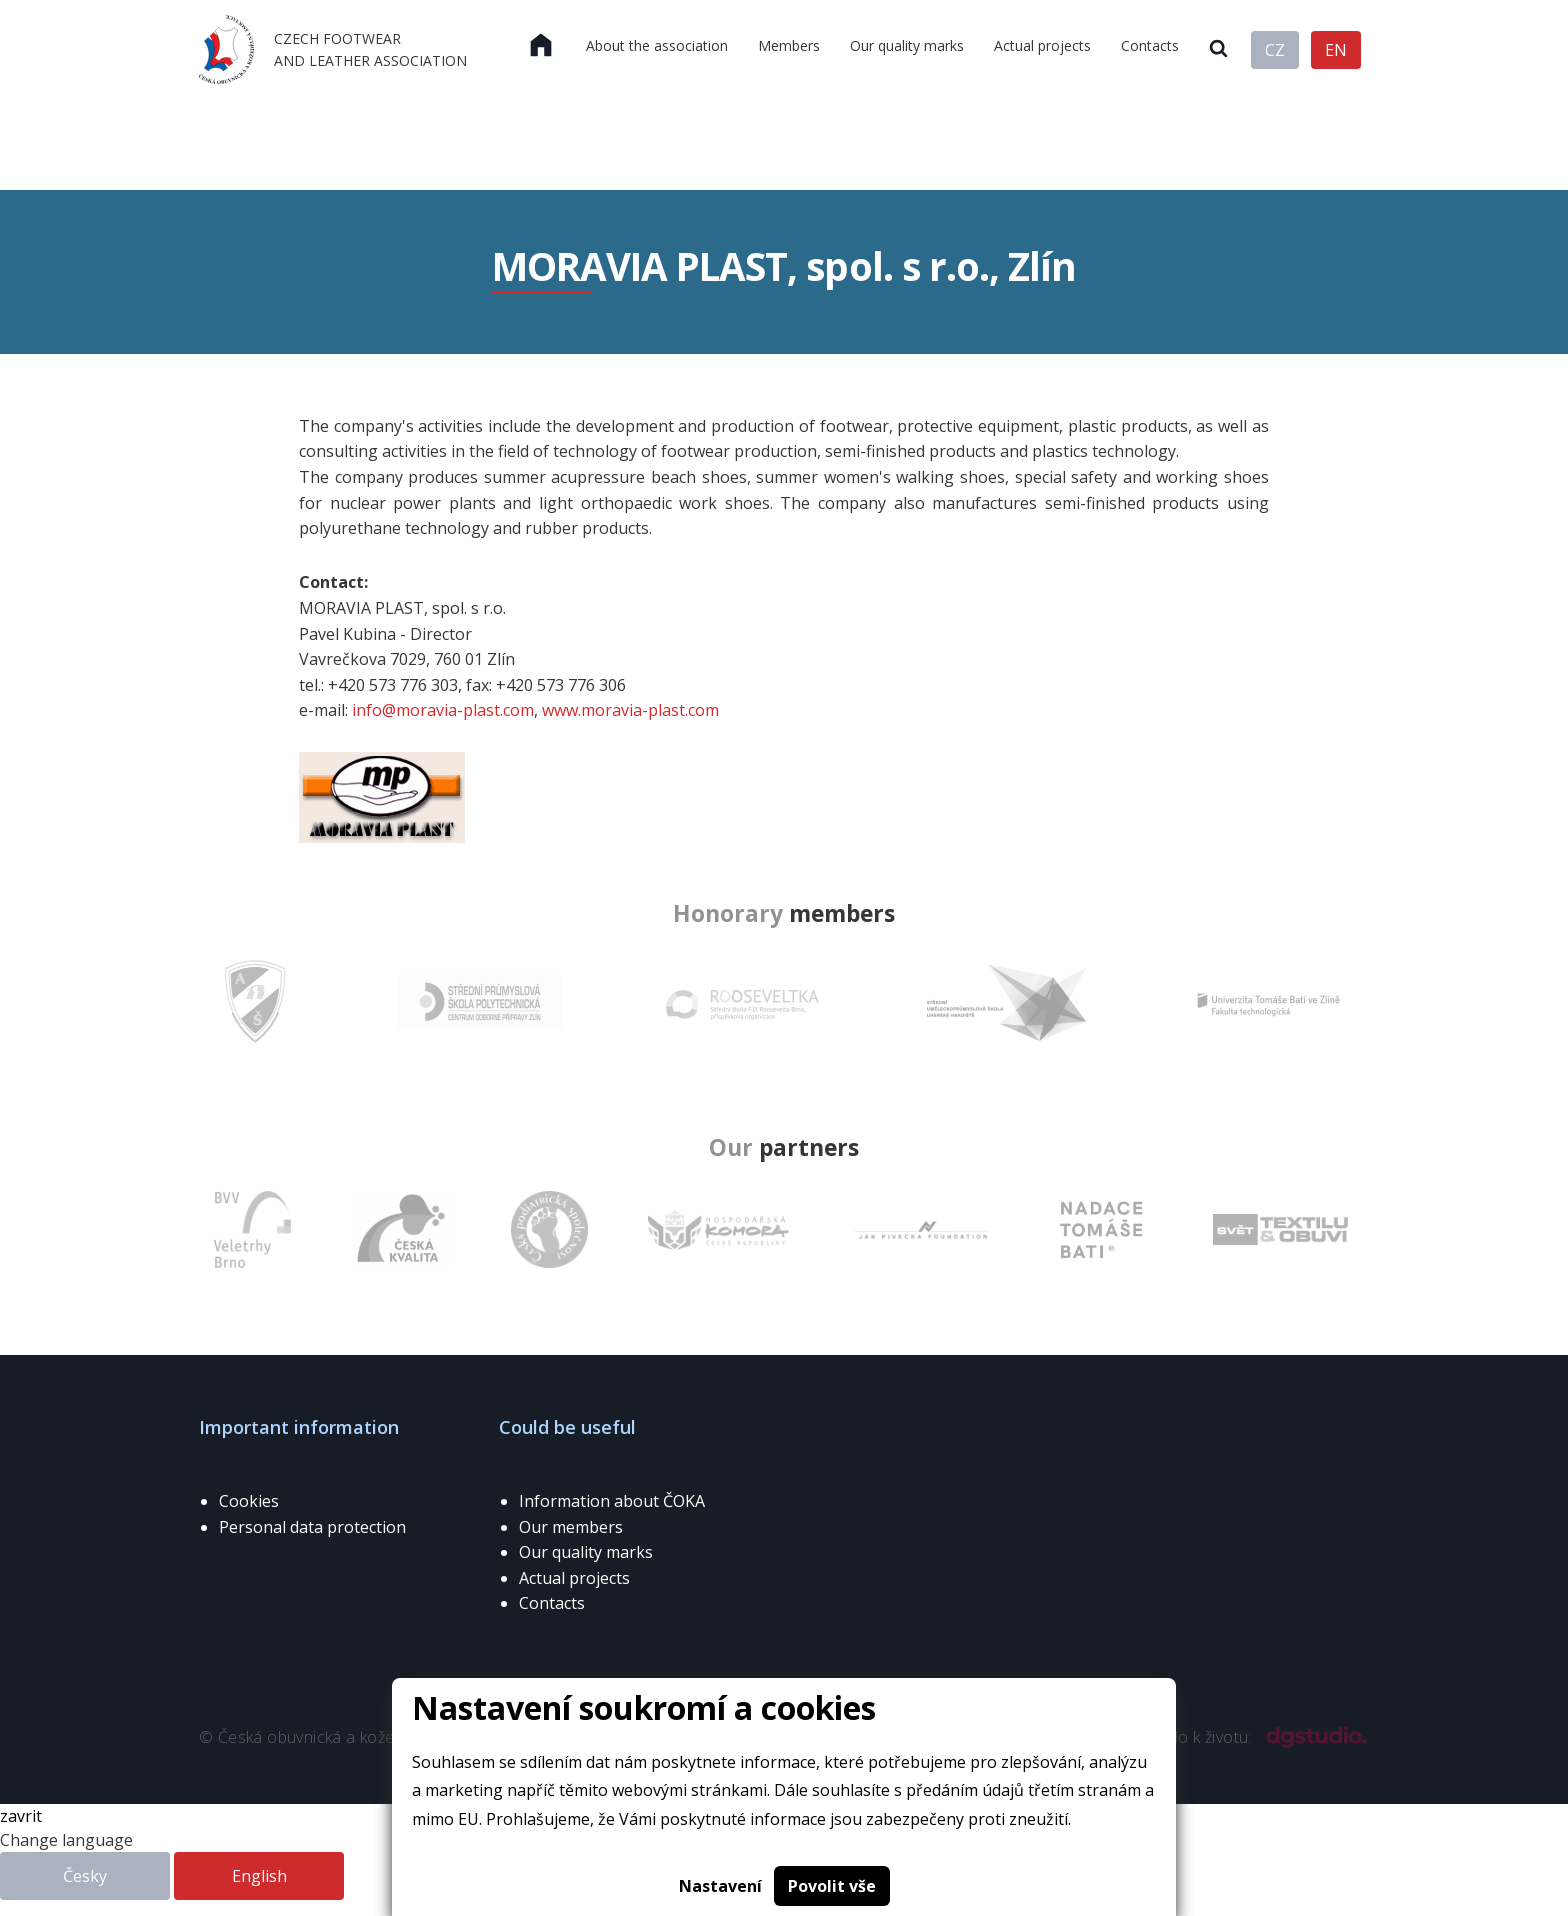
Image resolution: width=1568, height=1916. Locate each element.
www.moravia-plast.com (630, 710)
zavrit (21, 1816)
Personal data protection (312, 1527)
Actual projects (574, 1578)
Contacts (552, 1603)
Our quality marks (586, 1552)
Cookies (249, 1501)
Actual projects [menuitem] (1042, 45)
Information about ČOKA (612, 1501)
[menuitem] (541, 46)
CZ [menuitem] (1275, 50)
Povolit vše (832, 1886)
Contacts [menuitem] (1150, 45)
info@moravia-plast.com (443, 710)
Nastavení (720, 1886)
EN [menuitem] (1336, 50)
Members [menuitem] (789, 45)
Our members (571, 1527)
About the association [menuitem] (657, 45)
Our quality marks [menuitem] (907, 45)
